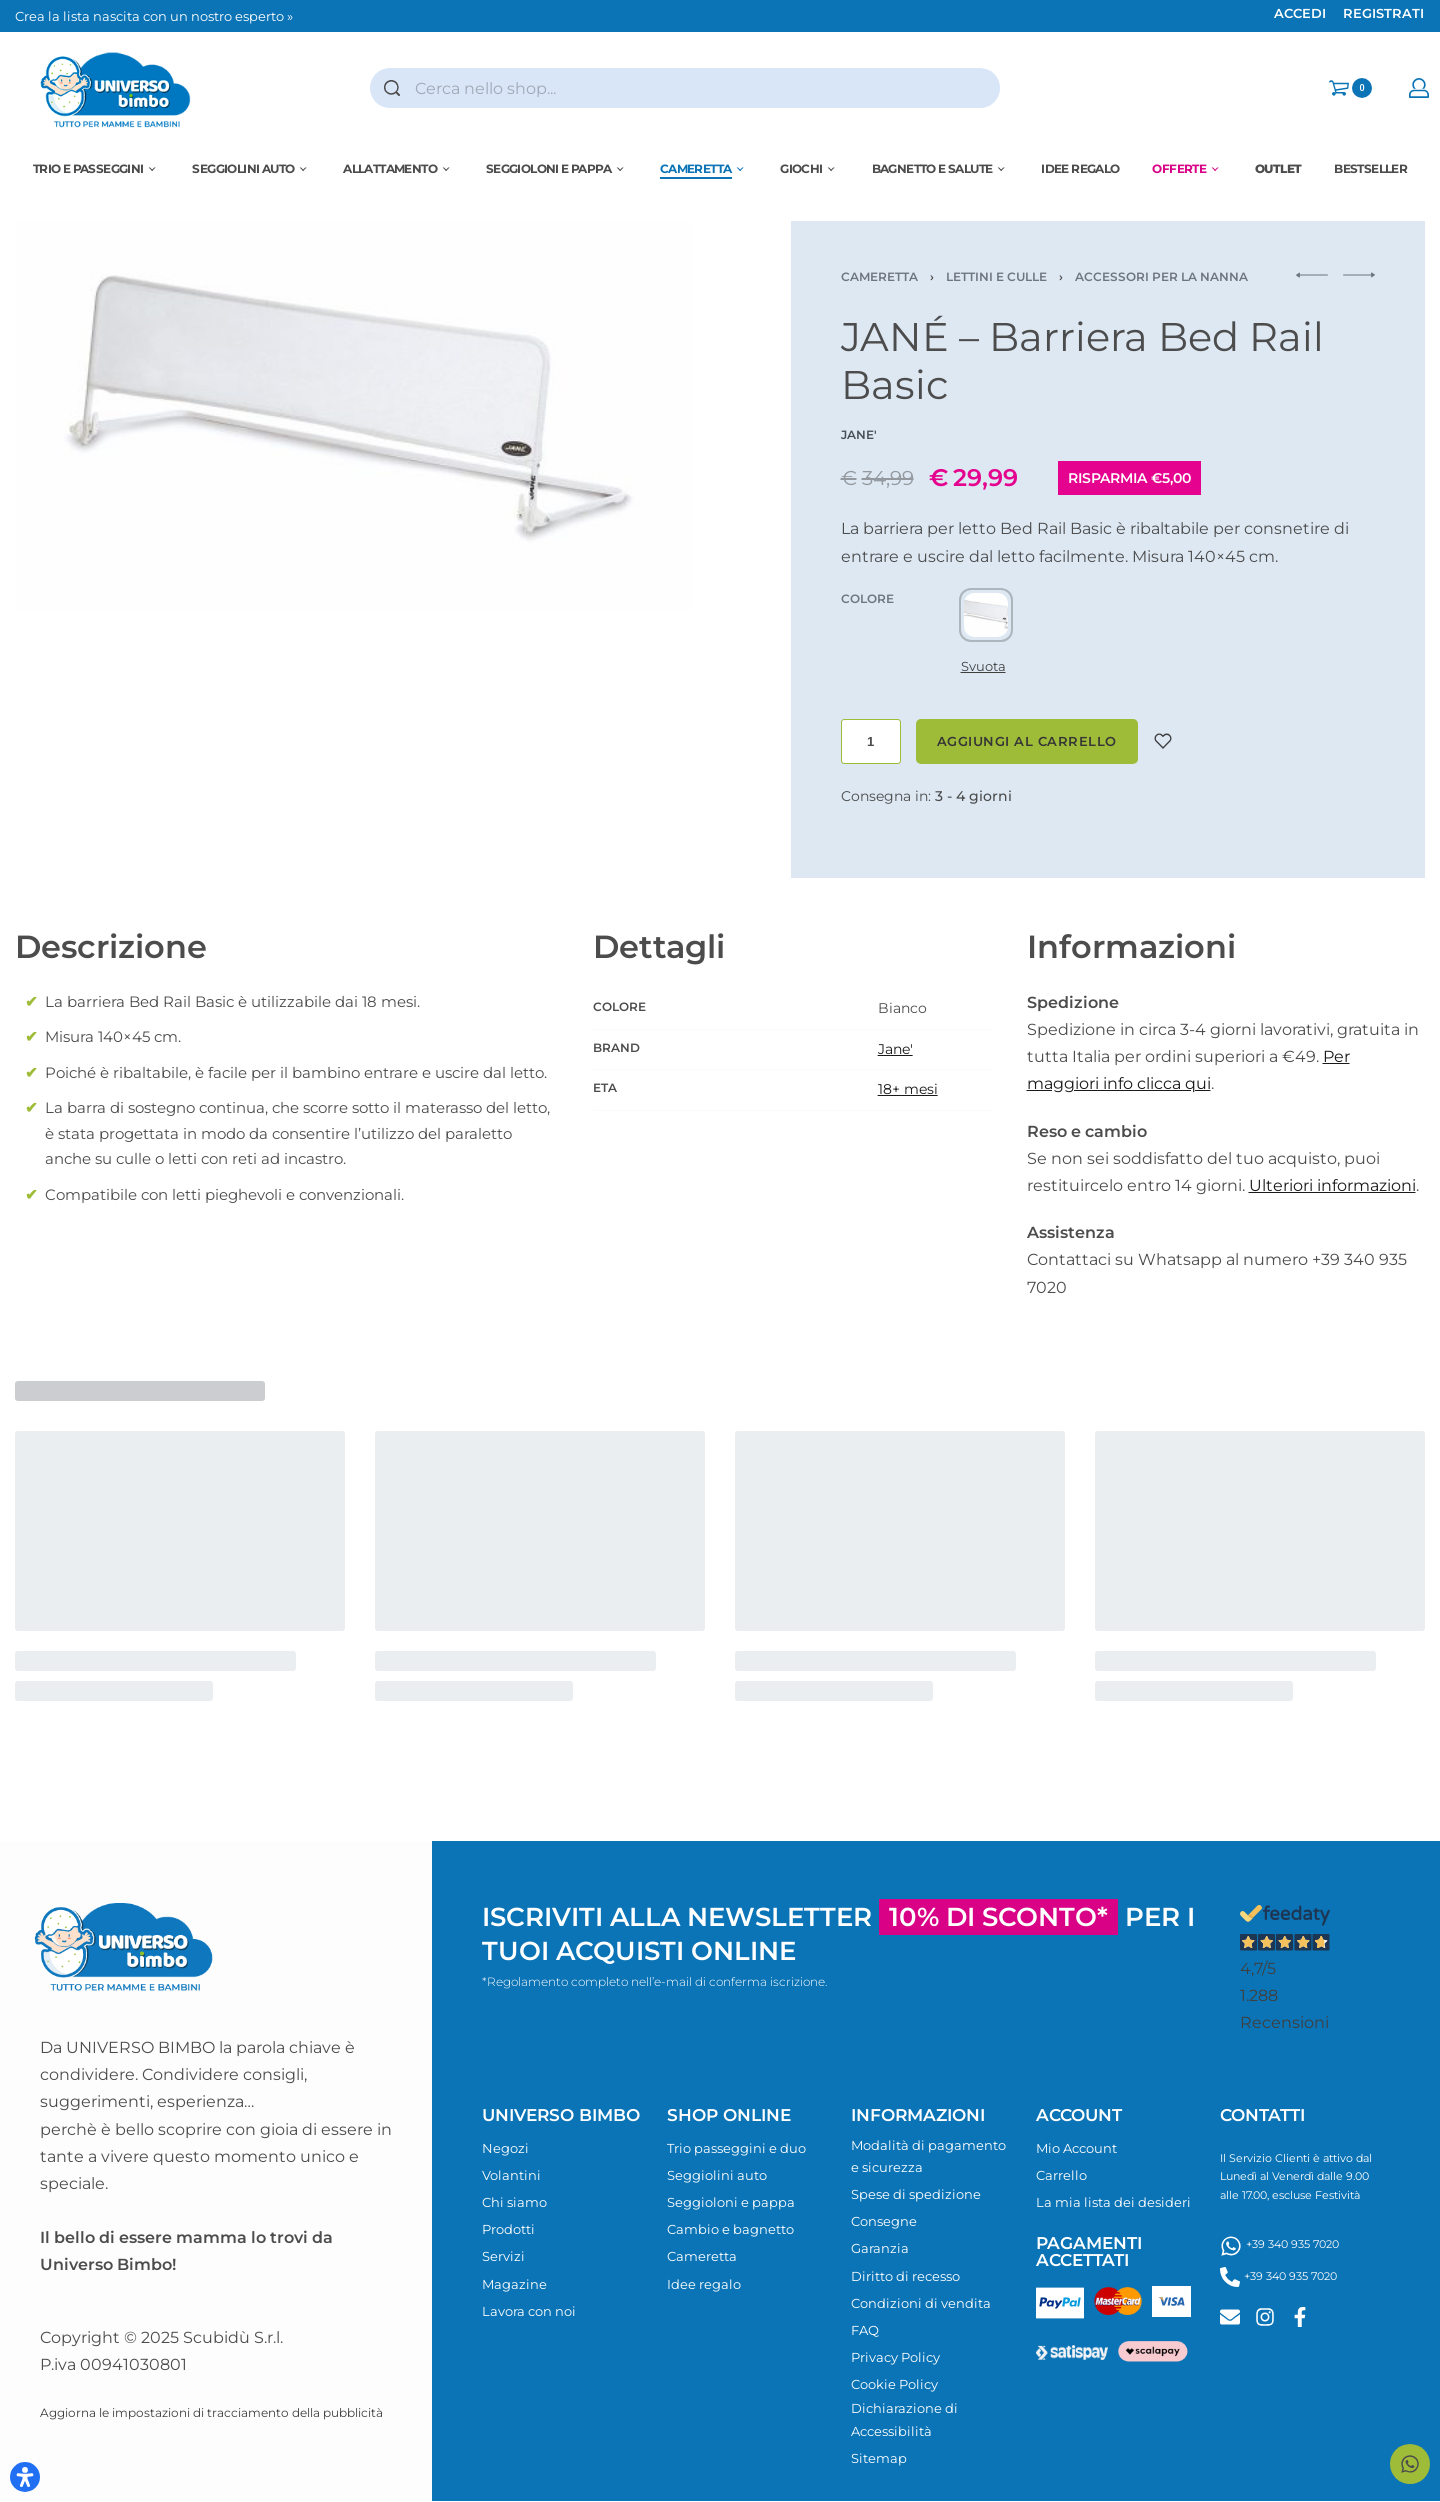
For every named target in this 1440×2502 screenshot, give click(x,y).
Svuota (983, 666)
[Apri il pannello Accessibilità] (25, 2477)
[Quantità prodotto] (871, 741)
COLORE (867, 598)
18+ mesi (908, 1089)
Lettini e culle (996, 276)
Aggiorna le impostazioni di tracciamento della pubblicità (211, 2412)
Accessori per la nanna (1161, 276)
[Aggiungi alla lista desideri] (1163, 741)
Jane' (895, 1049)
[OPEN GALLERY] (353, 416)
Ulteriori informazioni (1332, 1185)
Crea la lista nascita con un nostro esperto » (154, 16)
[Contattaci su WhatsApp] (1410, 2464)
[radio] (986, 615)
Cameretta (879, 276)
